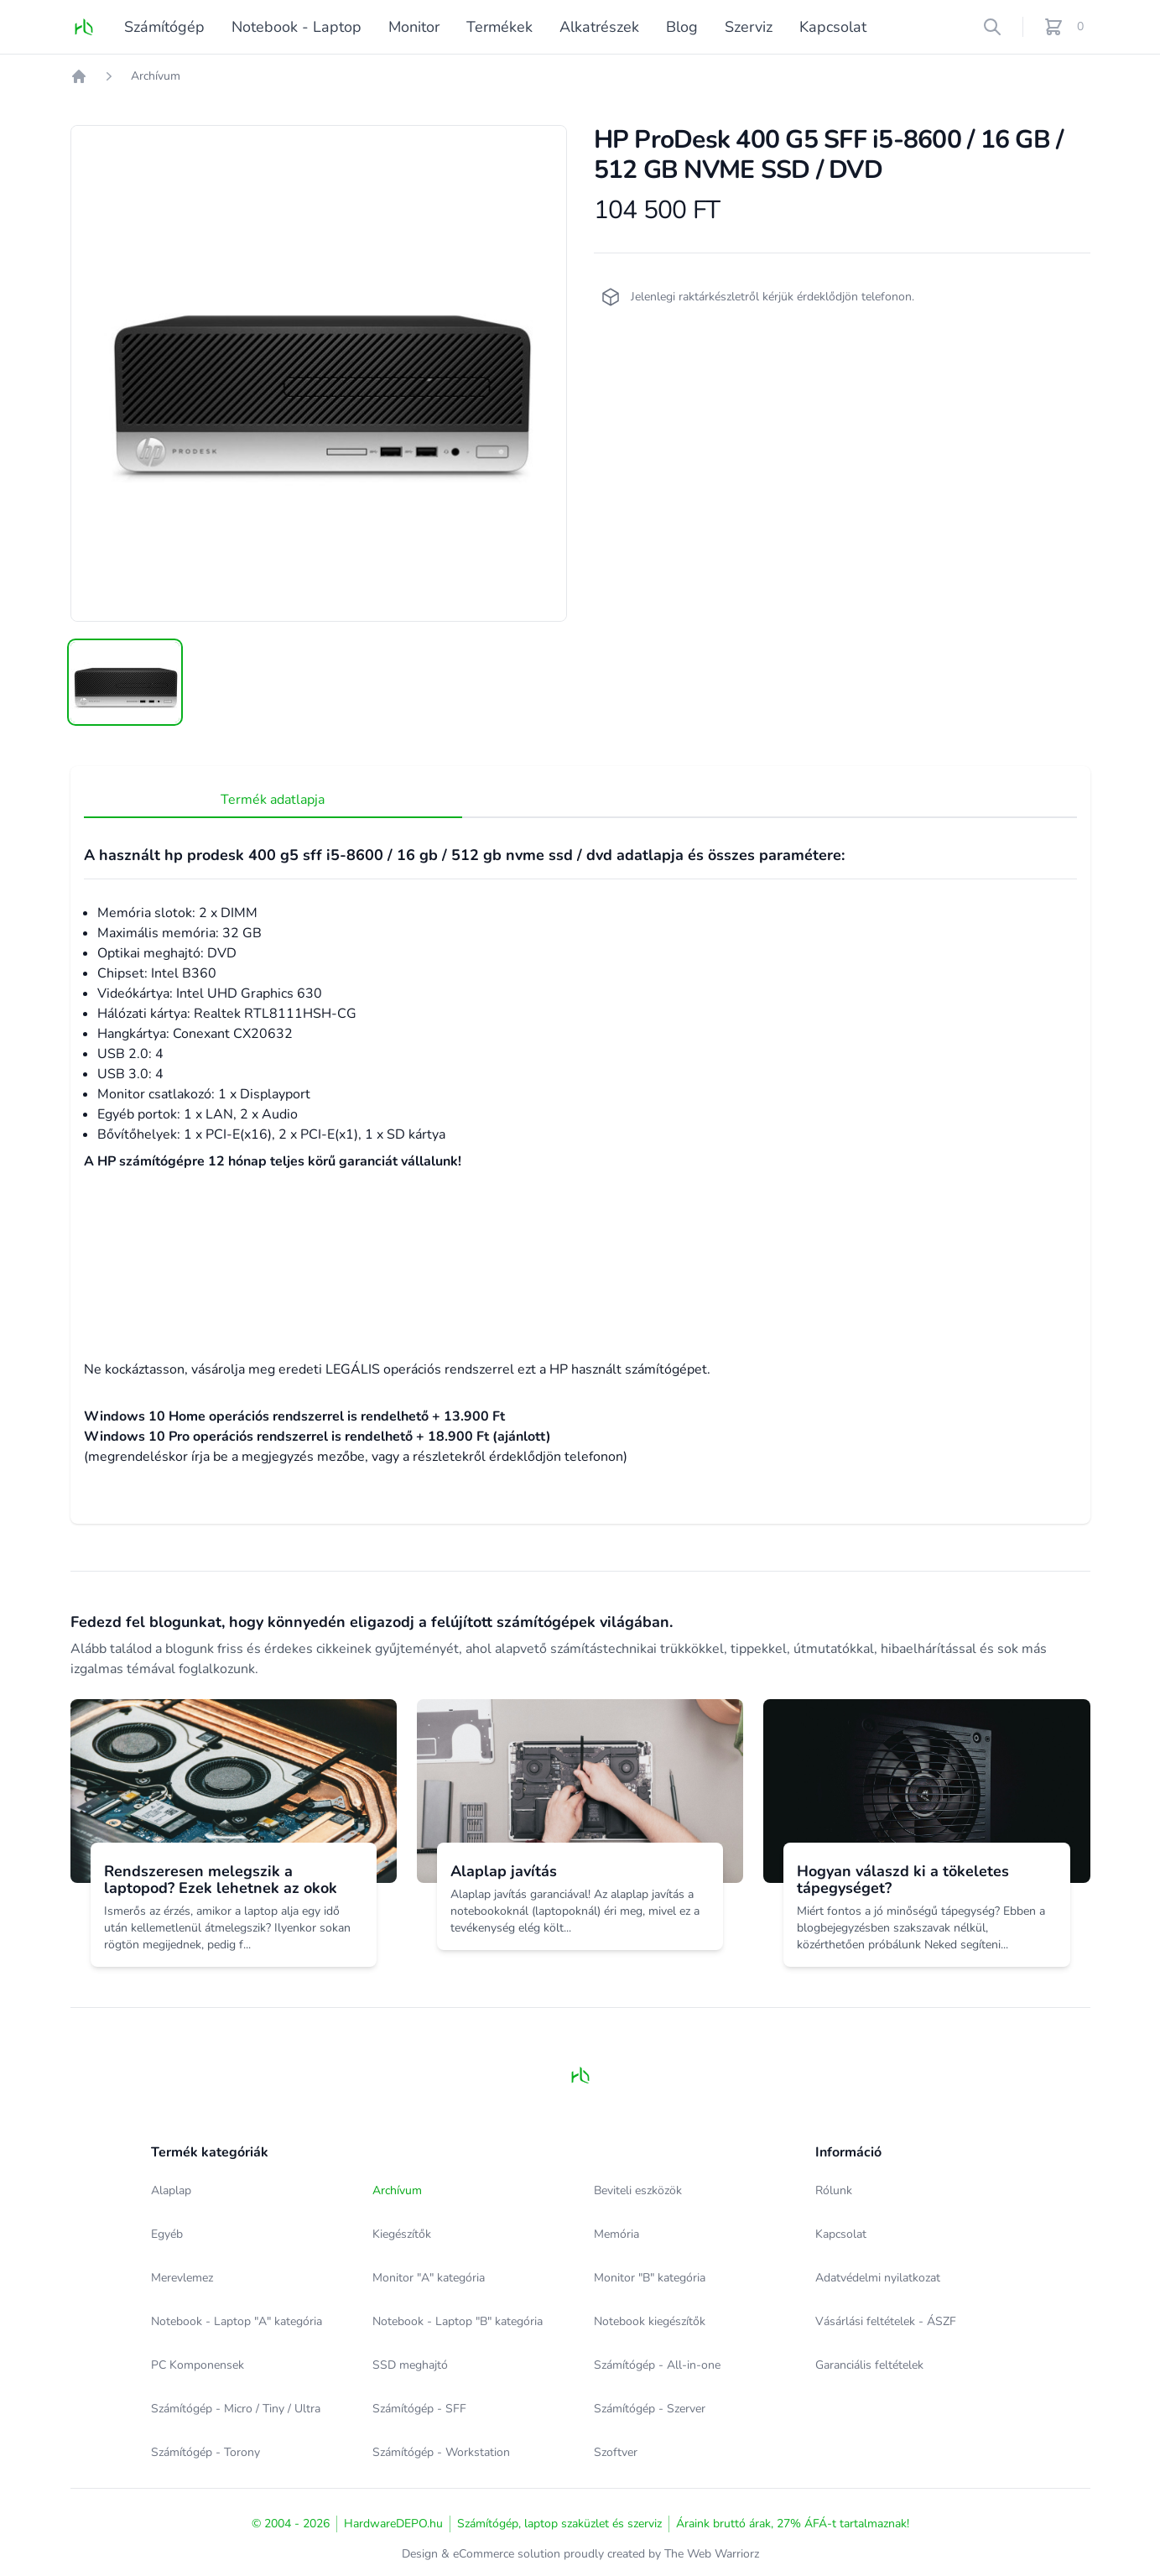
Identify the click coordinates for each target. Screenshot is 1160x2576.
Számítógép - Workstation (441, 2452)
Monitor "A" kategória (428, 2278)
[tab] (124, 682)
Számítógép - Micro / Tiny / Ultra (235, 2409)
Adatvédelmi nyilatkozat (877, 2278)
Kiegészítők (401, 2234)
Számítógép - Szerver (649, 2409)
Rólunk (833, 2190)
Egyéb (167, 2234)
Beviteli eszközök (638, 2190)
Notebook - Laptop (296, 27)
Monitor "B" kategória (649, 2278)
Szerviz (748, 27)
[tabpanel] (318, 373)
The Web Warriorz (711, 2554)
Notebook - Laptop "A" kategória (236, 2321)
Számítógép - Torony (205, 2452)
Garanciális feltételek (869, 2365)
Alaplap (171, 2190)
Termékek (499, 27)
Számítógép (164, 27)
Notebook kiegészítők (649, 2321)
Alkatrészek (599, 27)
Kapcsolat (832, 27)
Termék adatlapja (149, 799)
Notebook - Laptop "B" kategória (457, 2321)
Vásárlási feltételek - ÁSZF (885, 2321)
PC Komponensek (197, 2365)
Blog (682, 27)
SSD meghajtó (410, 2365)
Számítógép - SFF (419, 2409)
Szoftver (615, 2452)
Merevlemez (182, 2278)
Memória (616, 2234)
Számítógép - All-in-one (657, 2365)
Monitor (414, 27)
